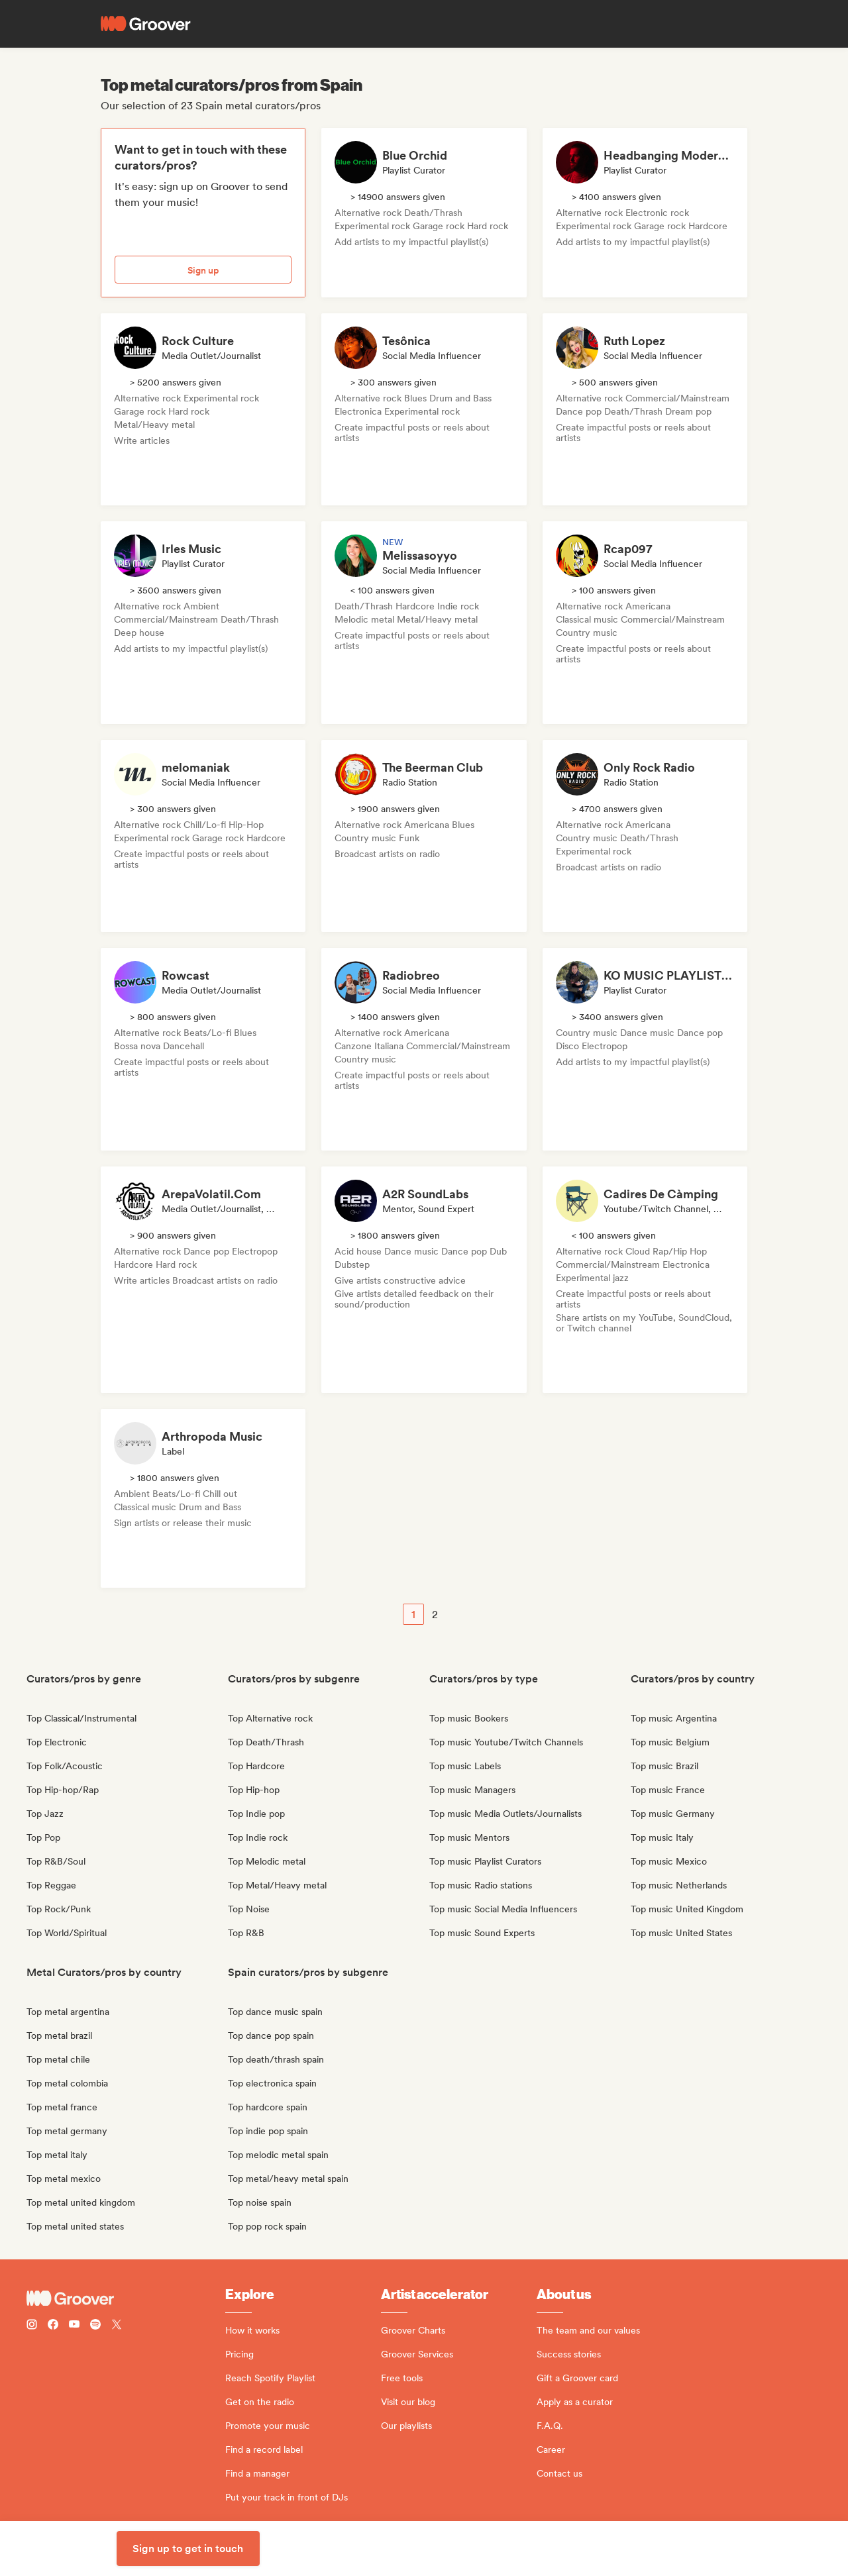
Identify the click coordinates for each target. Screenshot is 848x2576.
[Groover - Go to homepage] (125, 2298)
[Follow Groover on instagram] (31, 2326)
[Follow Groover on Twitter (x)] (116, 2326)
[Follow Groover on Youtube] (74, 2326)
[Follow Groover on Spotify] (95, 2326)
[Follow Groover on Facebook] (53, 2326)
